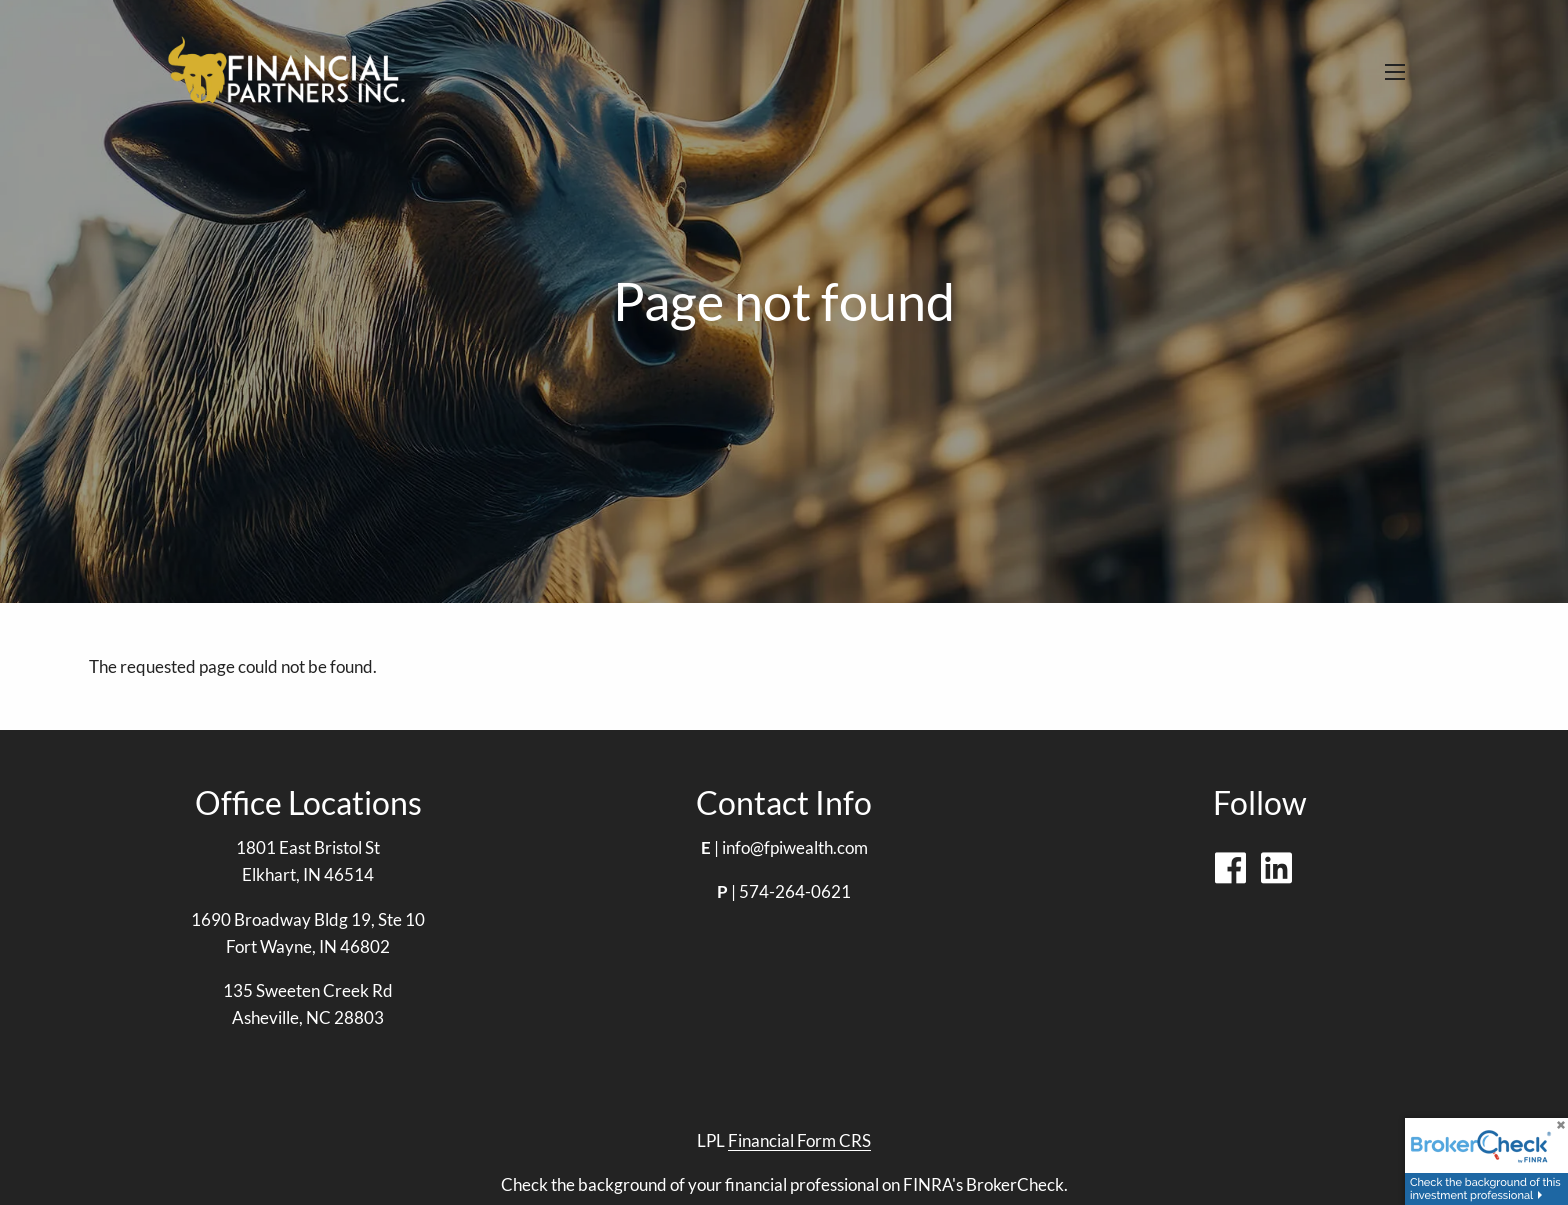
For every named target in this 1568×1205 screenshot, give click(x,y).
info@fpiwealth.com (795, 847)
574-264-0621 (795, 891)
